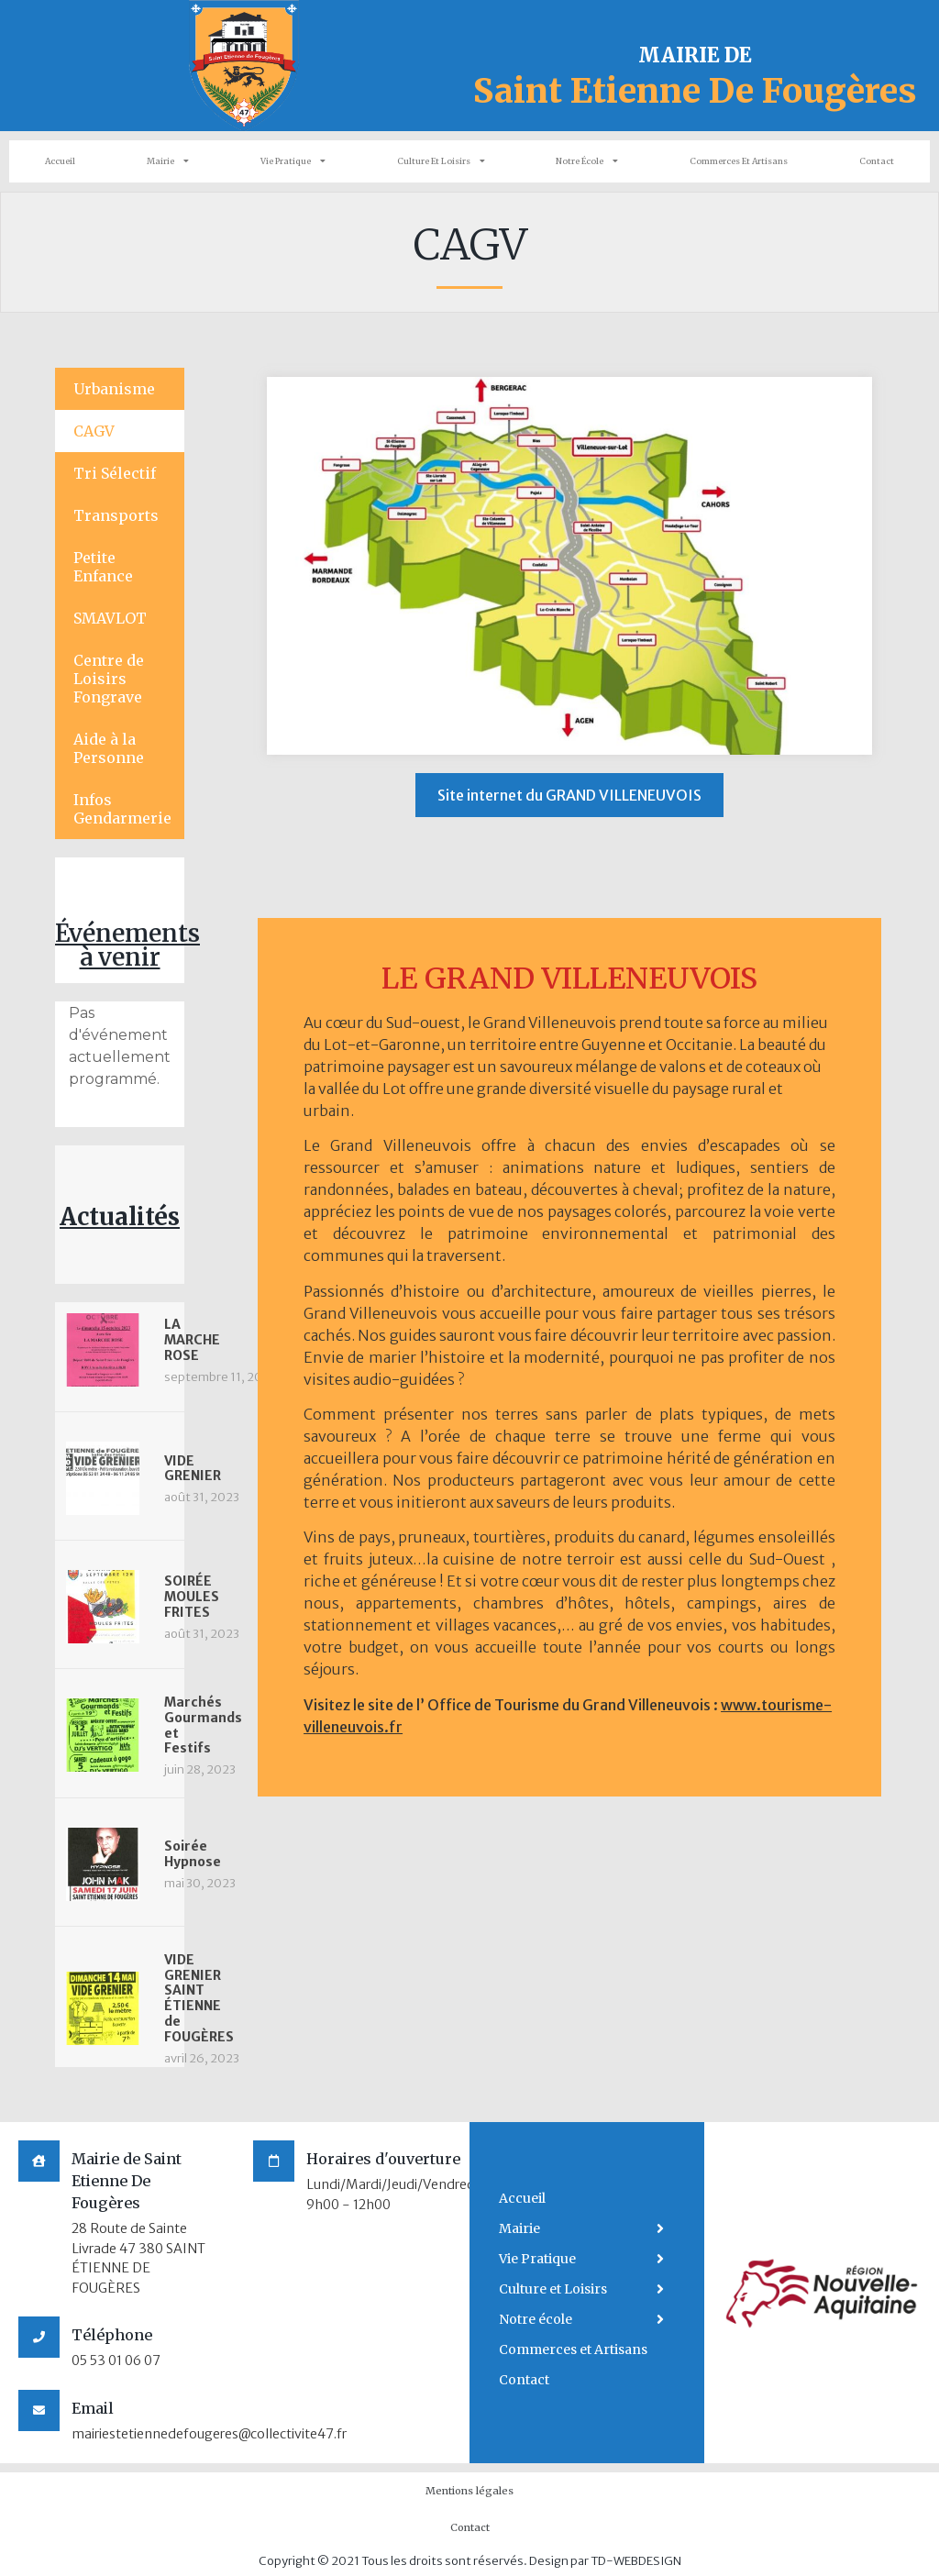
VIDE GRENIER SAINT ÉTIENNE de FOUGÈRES (199, 1998)
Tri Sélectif (114, 473)
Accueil (60, 161)
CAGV (94, 431)
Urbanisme (114, 389)
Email (93, 2408)
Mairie (168, 161)
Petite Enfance (103, 566)
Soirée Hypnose (192, 1854)
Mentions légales (469, 2490)
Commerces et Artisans (739, 161)
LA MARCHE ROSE (192, 1340)
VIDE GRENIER (192, 1469)
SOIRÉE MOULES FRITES (191, 1596)
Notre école (587, 161)
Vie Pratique (293, 161)
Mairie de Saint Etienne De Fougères (127, 2181)
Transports (116, 515)
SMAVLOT (110, 618)
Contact (876, 161)
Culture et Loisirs (441, 161)
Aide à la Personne (108, 748)
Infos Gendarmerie (122, 808)
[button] (569, 795)
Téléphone (112, 2335)
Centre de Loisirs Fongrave (108, 678)
